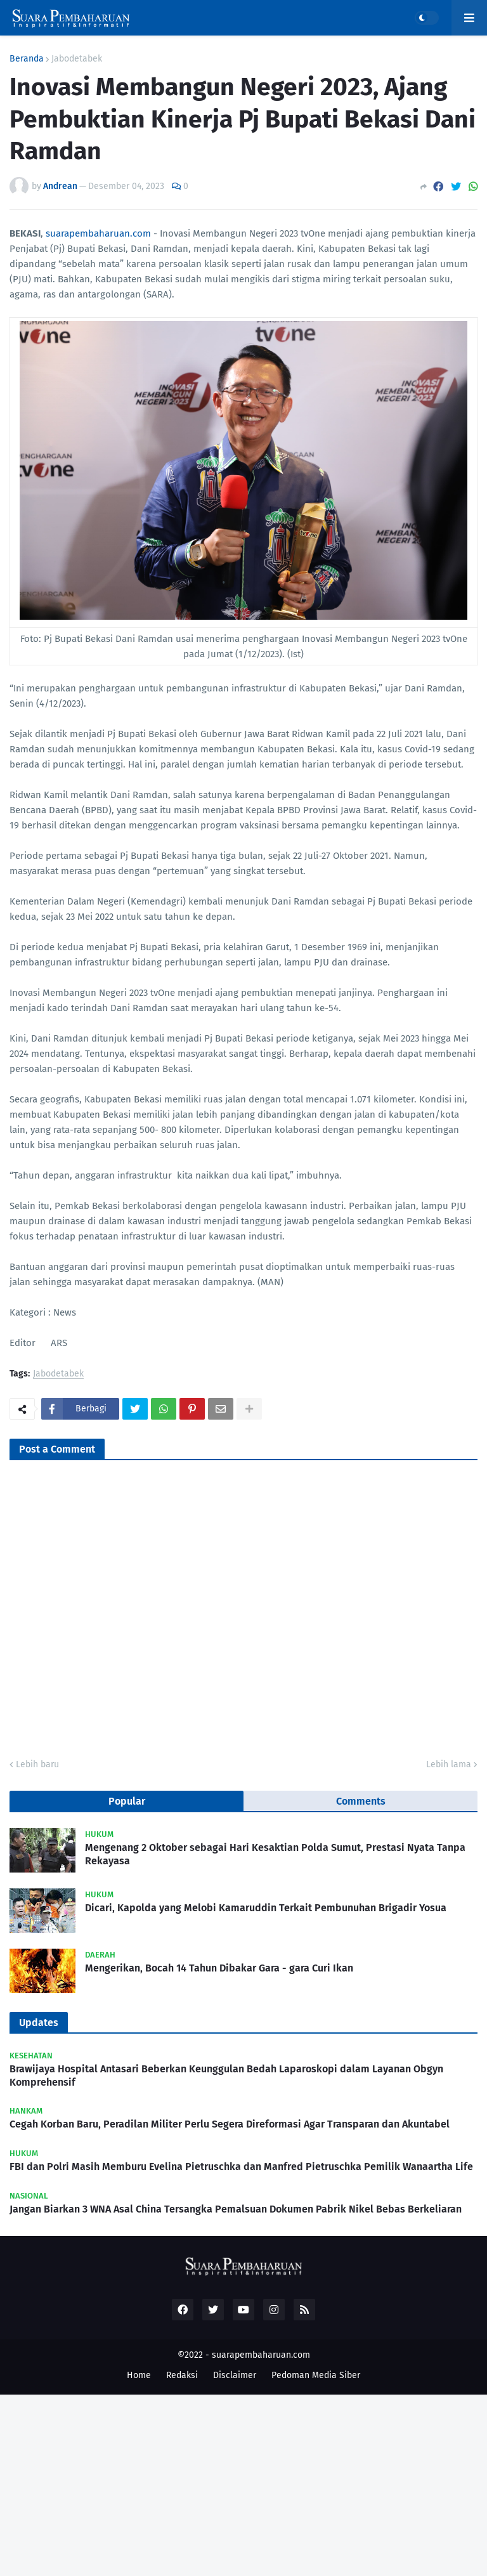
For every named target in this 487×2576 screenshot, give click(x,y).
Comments (361, 1801)
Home (139, 2375)
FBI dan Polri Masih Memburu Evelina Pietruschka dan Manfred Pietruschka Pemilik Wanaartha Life (241, 2167)
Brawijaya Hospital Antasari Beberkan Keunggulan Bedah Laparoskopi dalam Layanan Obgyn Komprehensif (226, 2075)
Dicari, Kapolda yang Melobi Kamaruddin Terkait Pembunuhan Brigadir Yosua (265, 1908)
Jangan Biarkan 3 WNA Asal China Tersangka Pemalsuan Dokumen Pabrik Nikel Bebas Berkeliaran (236, 2209)
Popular (126, 1801)
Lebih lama (448, 1764)
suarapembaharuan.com (98, 233)
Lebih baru (37, 1764)
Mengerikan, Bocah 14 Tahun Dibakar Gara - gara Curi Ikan (219, 1968)
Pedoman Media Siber (315, 2375)
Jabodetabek (76, 59)
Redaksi (182, 2375)
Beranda (27, 59)
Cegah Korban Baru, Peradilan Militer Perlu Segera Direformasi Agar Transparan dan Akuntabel (230, 2124)
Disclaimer (234, 2375)
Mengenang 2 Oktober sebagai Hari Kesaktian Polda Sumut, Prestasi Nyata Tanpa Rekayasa (275, 1854)
